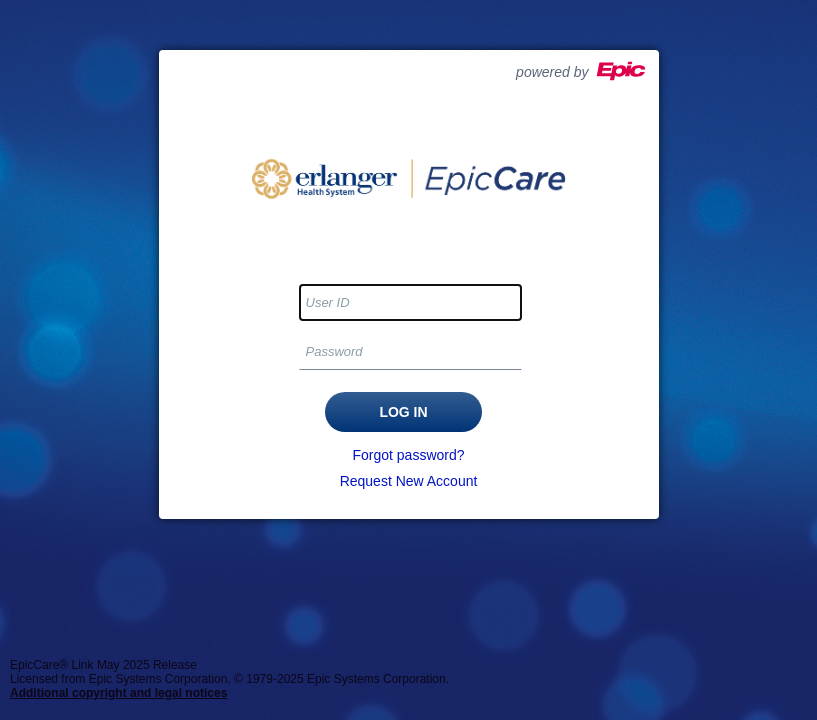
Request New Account (409, 481)
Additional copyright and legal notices (118, 693)
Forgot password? (408, 455)
